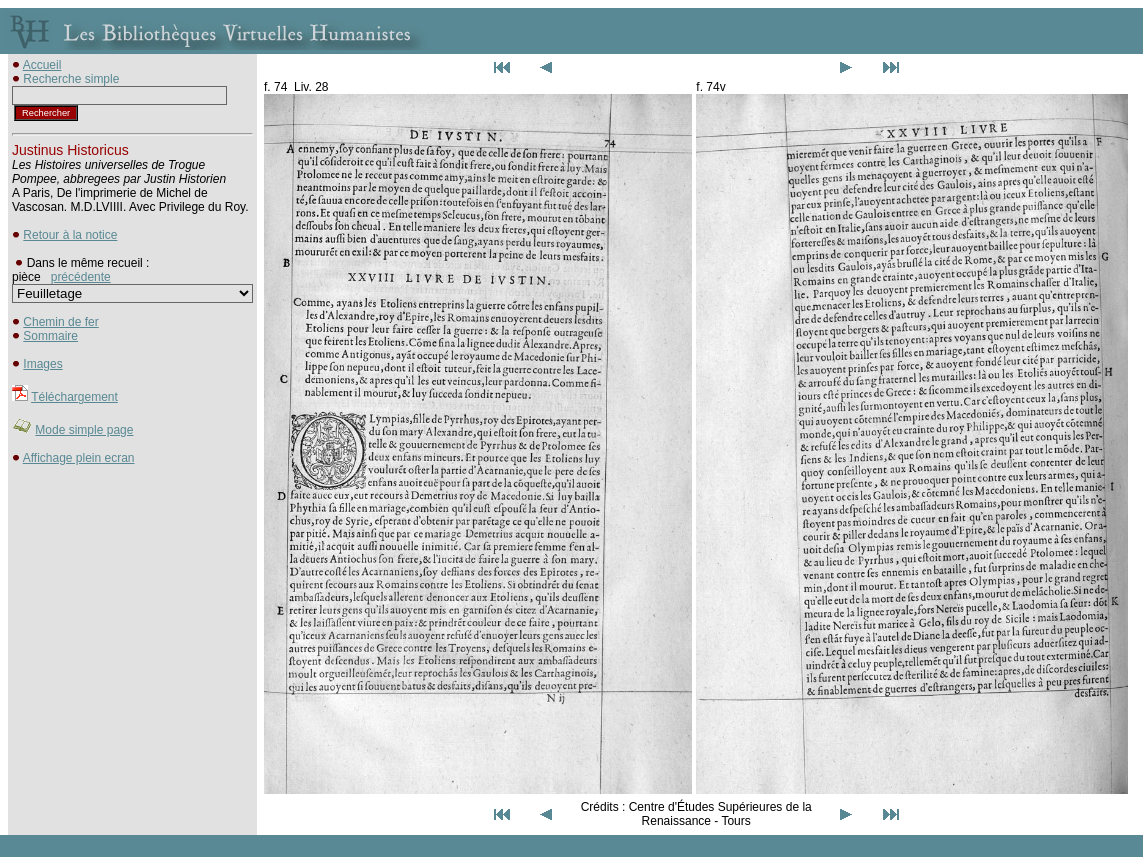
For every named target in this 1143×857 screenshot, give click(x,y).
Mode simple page (84, 430)
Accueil (42, 65)
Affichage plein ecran (79, 458)
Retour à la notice (70, 235)
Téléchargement (74, 397)
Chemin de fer (60, 322)
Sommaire (50, 336)
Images (42, 364)
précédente (81, 277)
